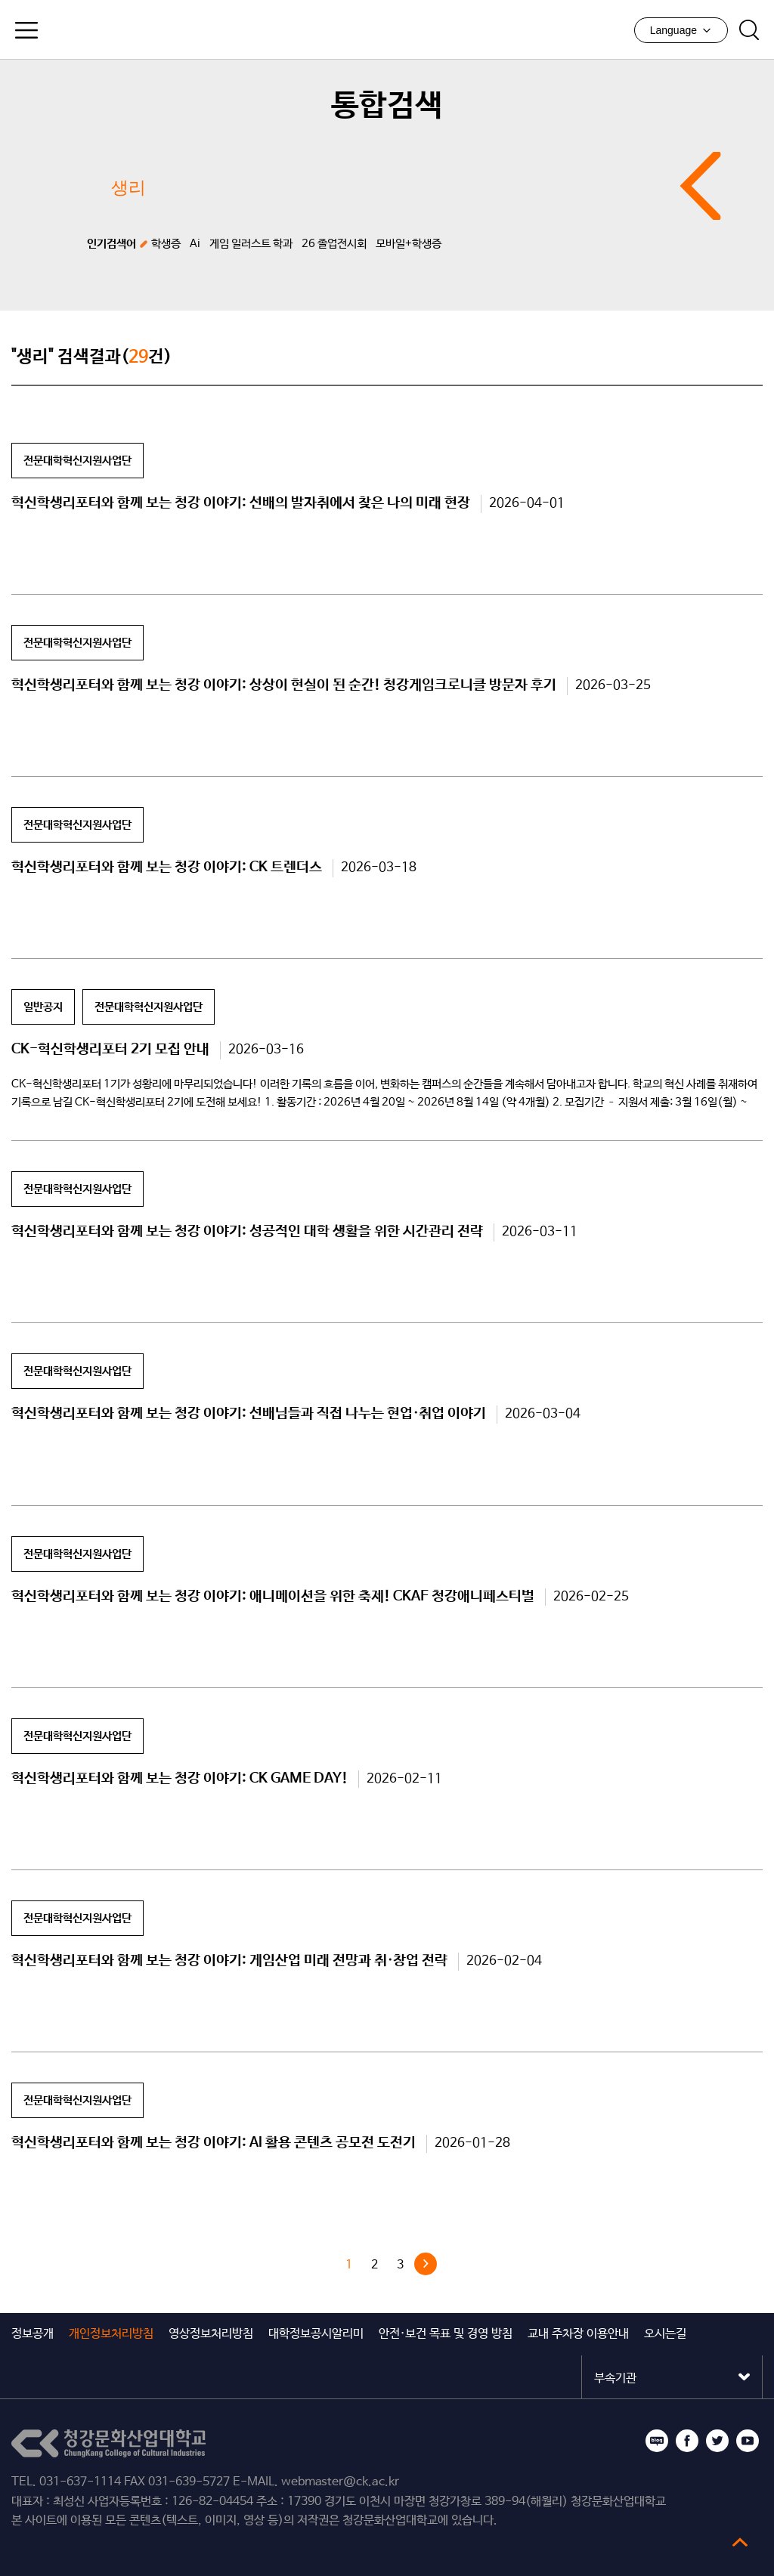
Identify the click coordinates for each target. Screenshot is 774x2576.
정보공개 (32, 2334)
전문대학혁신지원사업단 (77, 460)
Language (681, 30)
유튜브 (747, 2440)
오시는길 (665, 2334)
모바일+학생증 (408, 243)
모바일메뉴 (26, 30)
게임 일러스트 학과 (251, 243)
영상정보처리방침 (211, 2334)
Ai (195, 243)
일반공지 (43, 1006)
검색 (749, 30)
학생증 (166, 243)
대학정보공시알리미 (316, 2334)
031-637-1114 (80, 2482)
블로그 (657, 2440)
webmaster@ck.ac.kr (340, 2482)
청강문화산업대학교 (387, 29)
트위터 (717, 2440)
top (740, 2542)
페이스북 (687, 2440)
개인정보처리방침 (111, 2334)
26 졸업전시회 (334, 243)
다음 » (425, 2264)
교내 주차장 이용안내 (578, 2334)
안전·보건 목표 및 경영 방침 (445, 2334)
